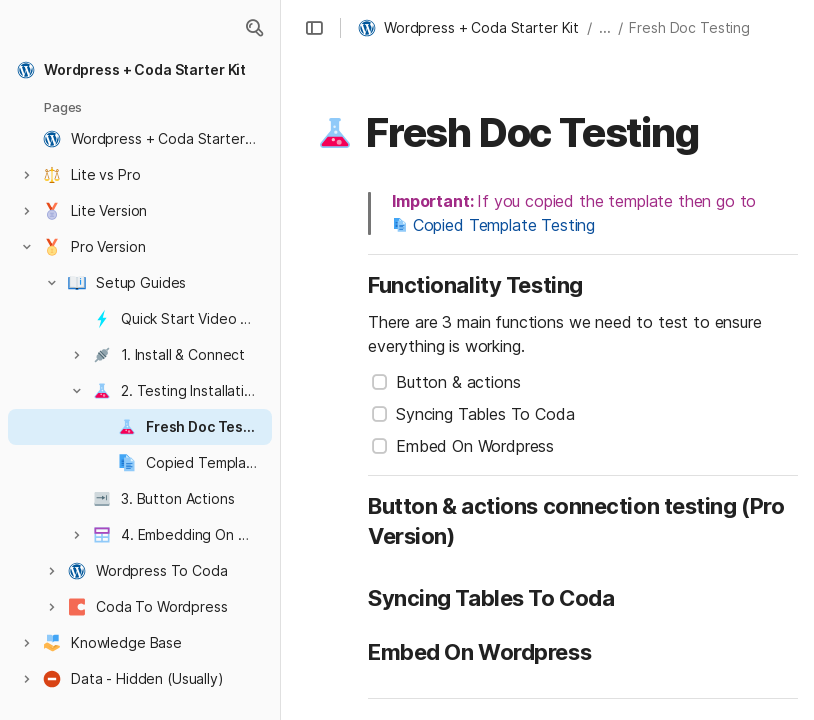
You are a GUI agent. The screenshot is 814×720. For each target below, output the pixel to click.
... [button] (605, 27)
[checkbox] (380, 382)
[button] (254, 28)
